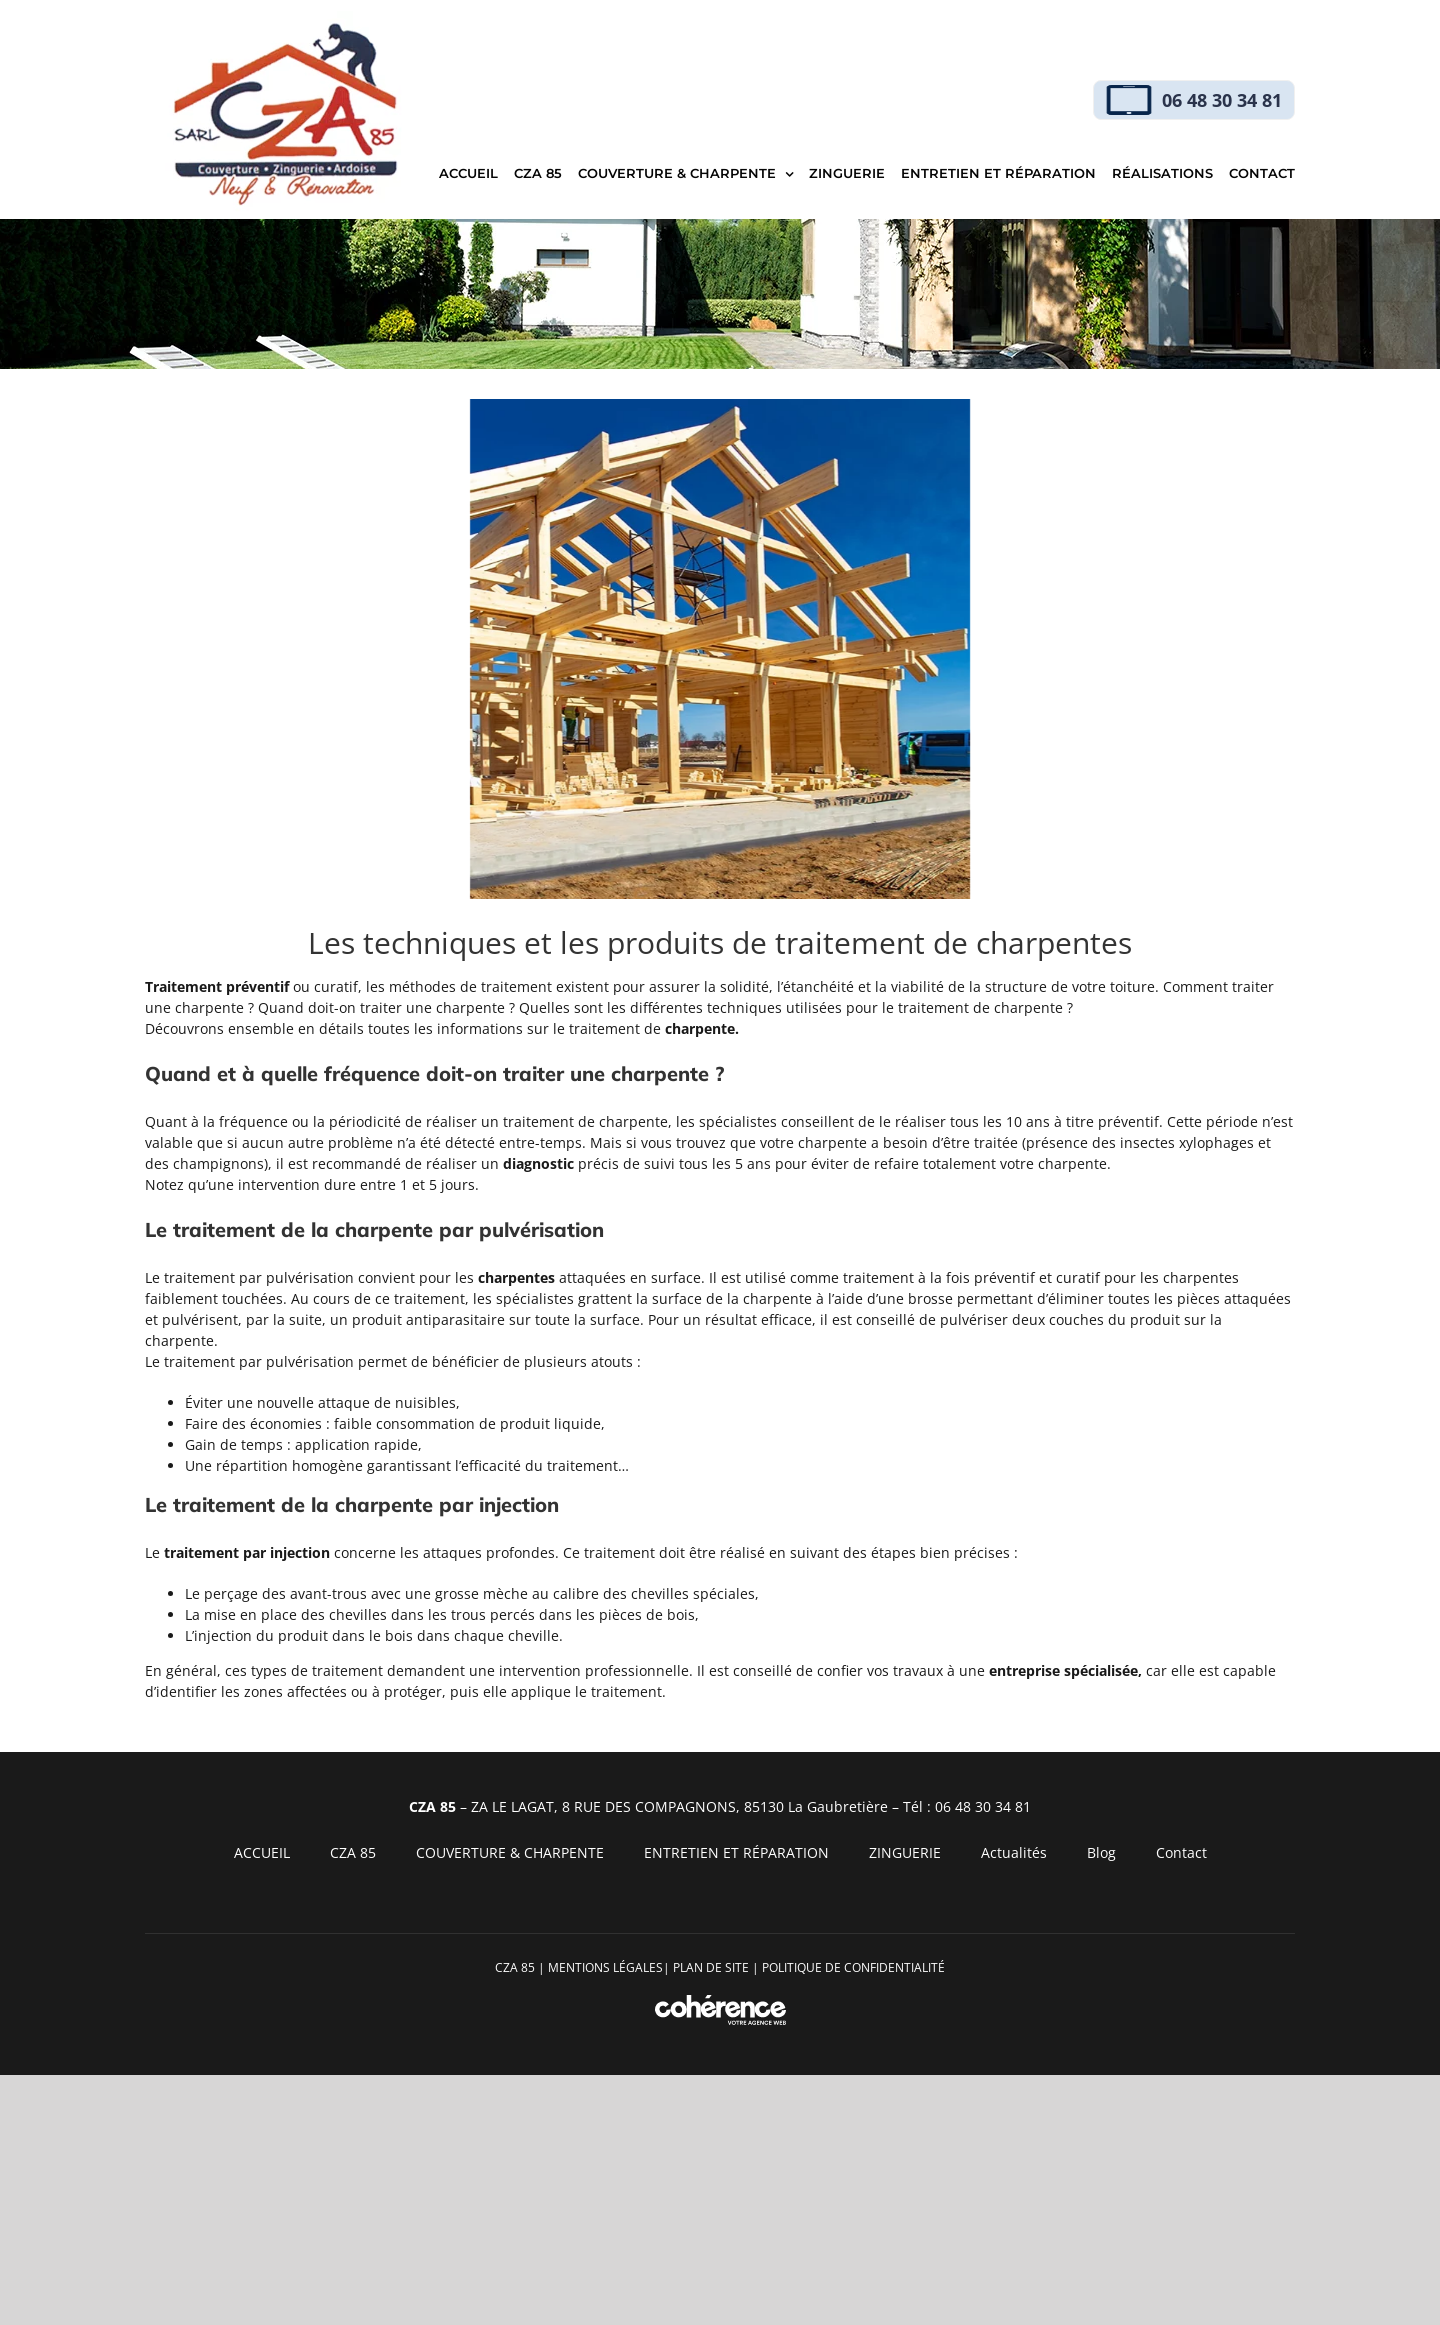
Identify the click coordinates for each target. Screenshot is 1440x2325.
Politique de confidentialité (853, 1967)
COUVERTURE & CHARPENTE (510, 1852)
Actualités (1014, 1852)
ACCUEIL (262, 1852)
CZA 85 (353, 1852)
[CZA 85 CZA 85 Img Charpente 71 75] (720, 649)
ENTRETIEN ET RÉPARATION (736, 1852)
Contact (1181, 1852)
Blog (1101, 1852)
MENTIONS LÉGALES (605, 1967)
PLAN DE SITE (711, 1967)
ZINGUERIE (905, 1852)
